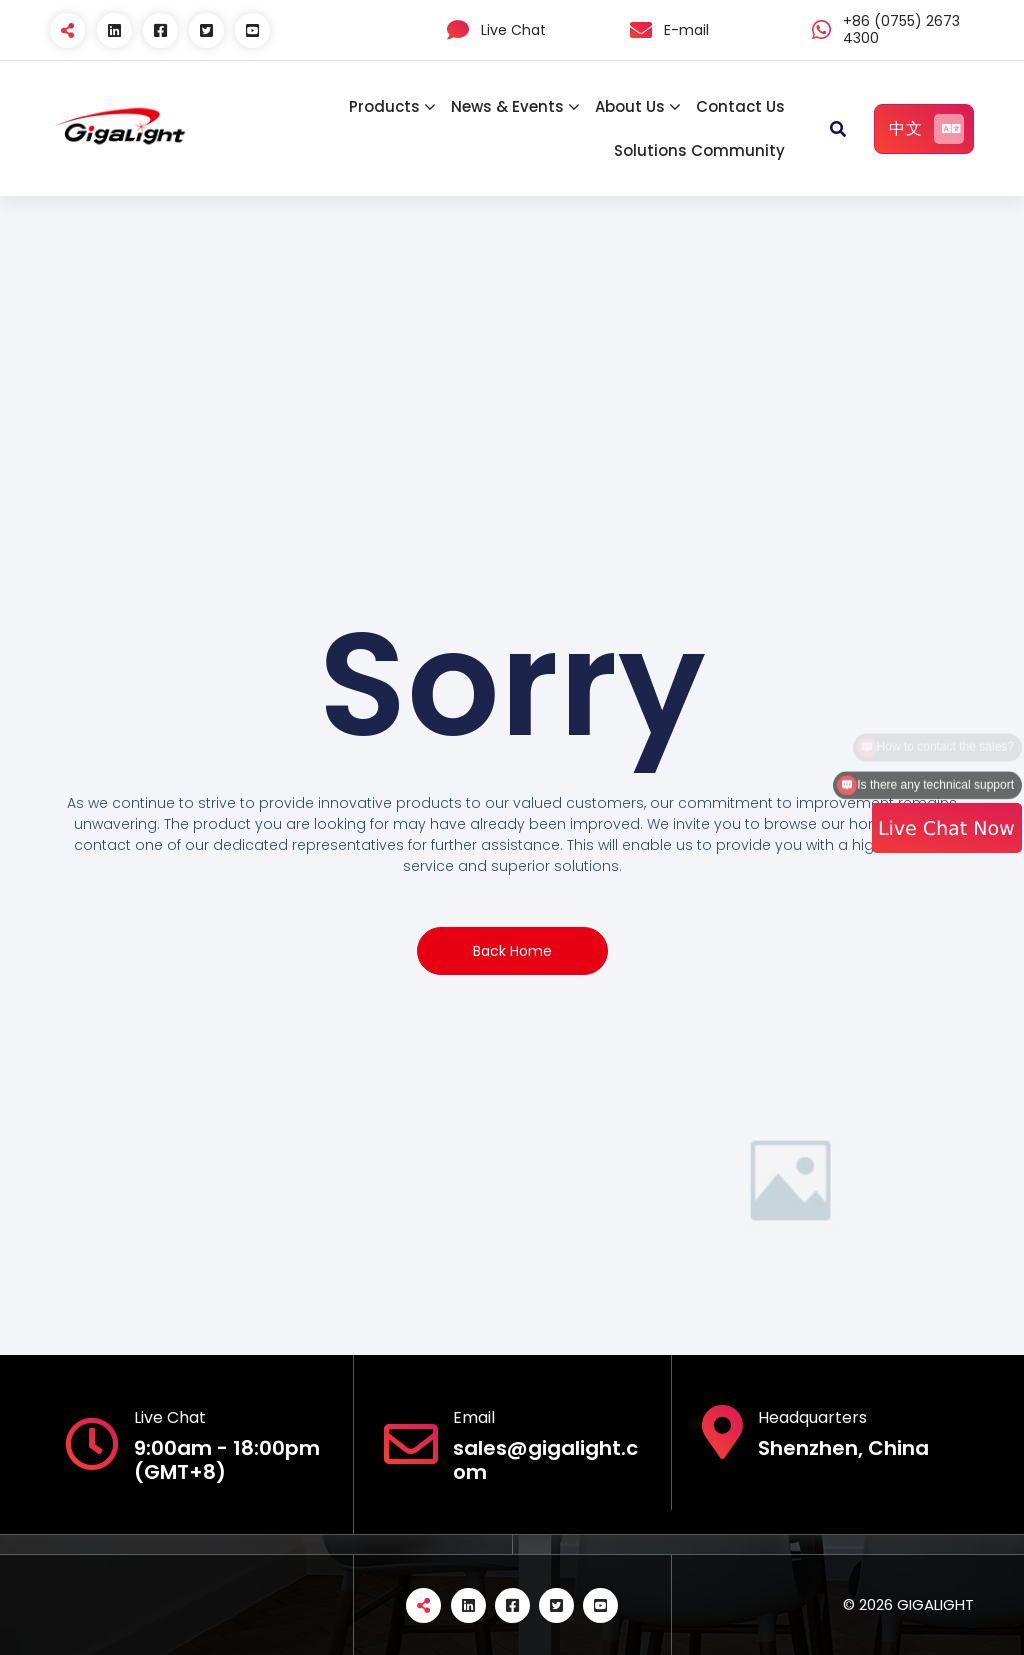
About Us (630, 106)
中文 (926, 129)
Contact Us (740, 106)
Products (384, 106)
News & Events (507, 106)
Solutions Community (699, 150)
